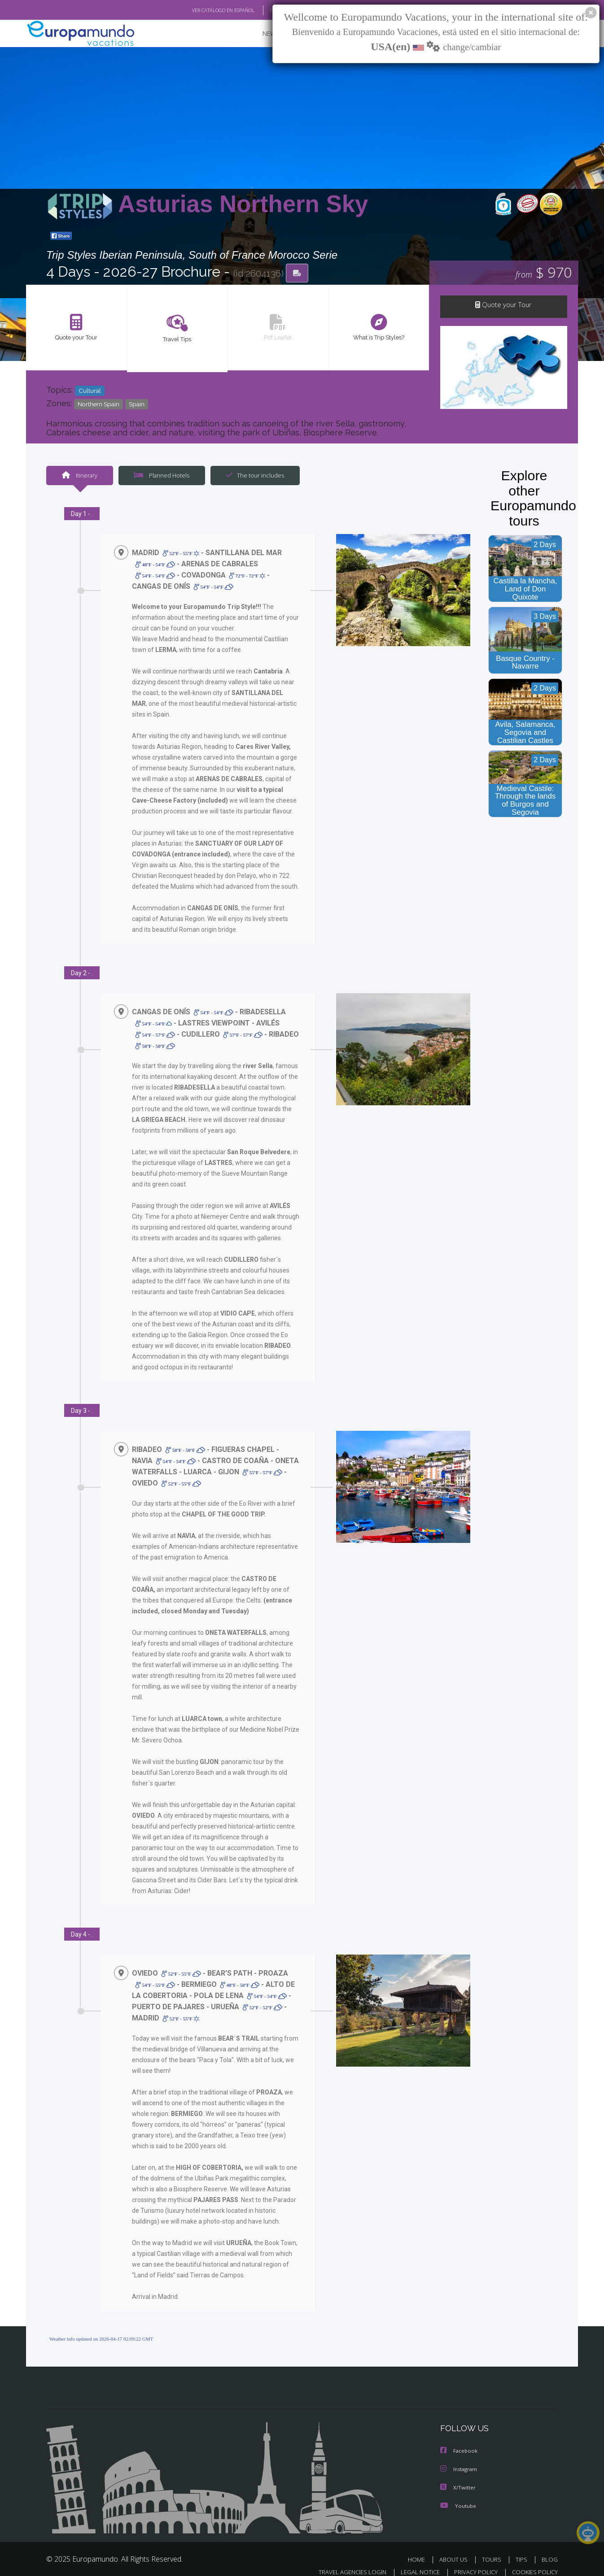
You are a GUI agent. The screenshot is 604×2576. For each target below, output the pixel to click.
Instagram (459, 2458)
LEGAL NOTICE (414, 2561)
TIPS (522, 2548)
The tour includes (251, 476)
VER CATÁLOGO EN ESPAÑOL (202, 10)
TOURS (493, 2548)
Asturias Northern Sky (243, 204)
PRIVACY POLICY (472, 2561)
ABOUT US (456, 2548)
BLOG (550, 2548)
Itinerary (79, 476)
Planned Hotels (161, 476)
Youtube (458, 2494)
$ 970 (543, 273)
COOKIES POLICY (533, 2561)
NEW (260, 33)
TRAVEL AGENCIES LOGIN (344, 2561)
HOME (420, 2548)
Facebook (459, 2440)
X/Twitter (458, 2476)
